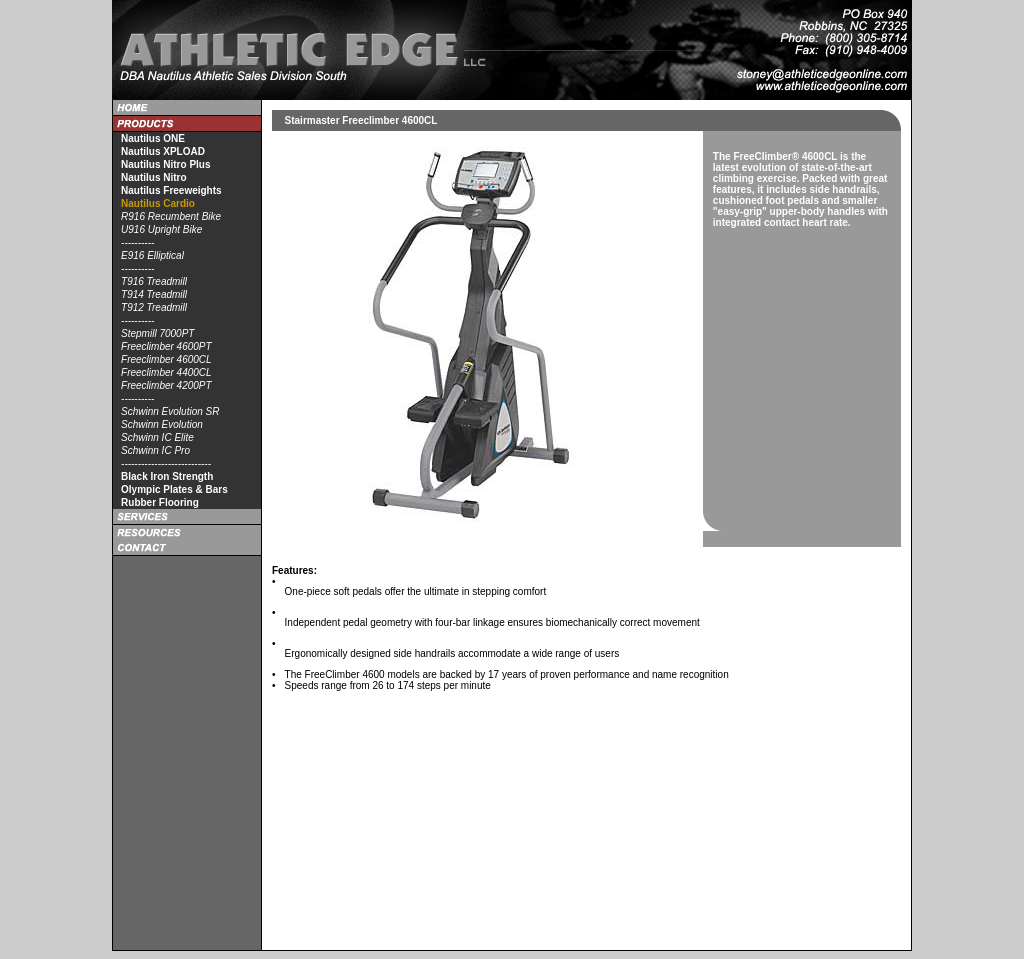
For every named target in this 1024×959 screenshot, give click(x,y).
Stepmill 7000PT (157, 333)
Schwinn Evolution (162, 424)
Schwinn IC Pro (155, 450)
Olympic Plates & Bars (174, 489)
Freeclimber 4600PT (166, 346)
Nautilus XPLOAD (163, 151)
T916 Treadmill (154, 281)
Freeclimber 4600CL (166, 359)
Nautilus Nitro (154, 177)
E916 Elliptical (152, 255)
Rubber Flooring (160, 502)
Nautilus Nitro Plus (165, 164)
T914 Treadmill (154, 294)
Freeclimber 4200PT (166, 385)
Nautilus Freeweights (171, 190)
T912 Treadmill (154, 307)
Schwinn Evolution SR (170, 411)
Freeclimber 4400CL (166, 372)
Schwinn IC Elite (157, 437)
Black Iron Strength (167, 476)
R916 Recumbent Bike (171, 216)
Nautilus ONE (153, 138)
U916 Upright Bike (161, 229)
